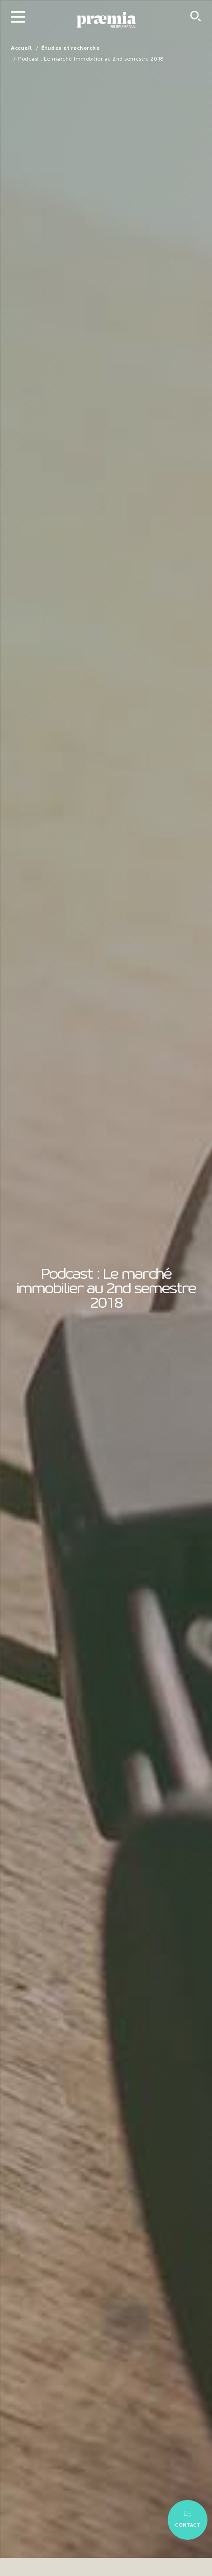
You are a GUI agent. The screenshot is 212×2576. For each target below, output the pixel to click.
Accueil (21, 48)
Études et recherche (70, 48)
